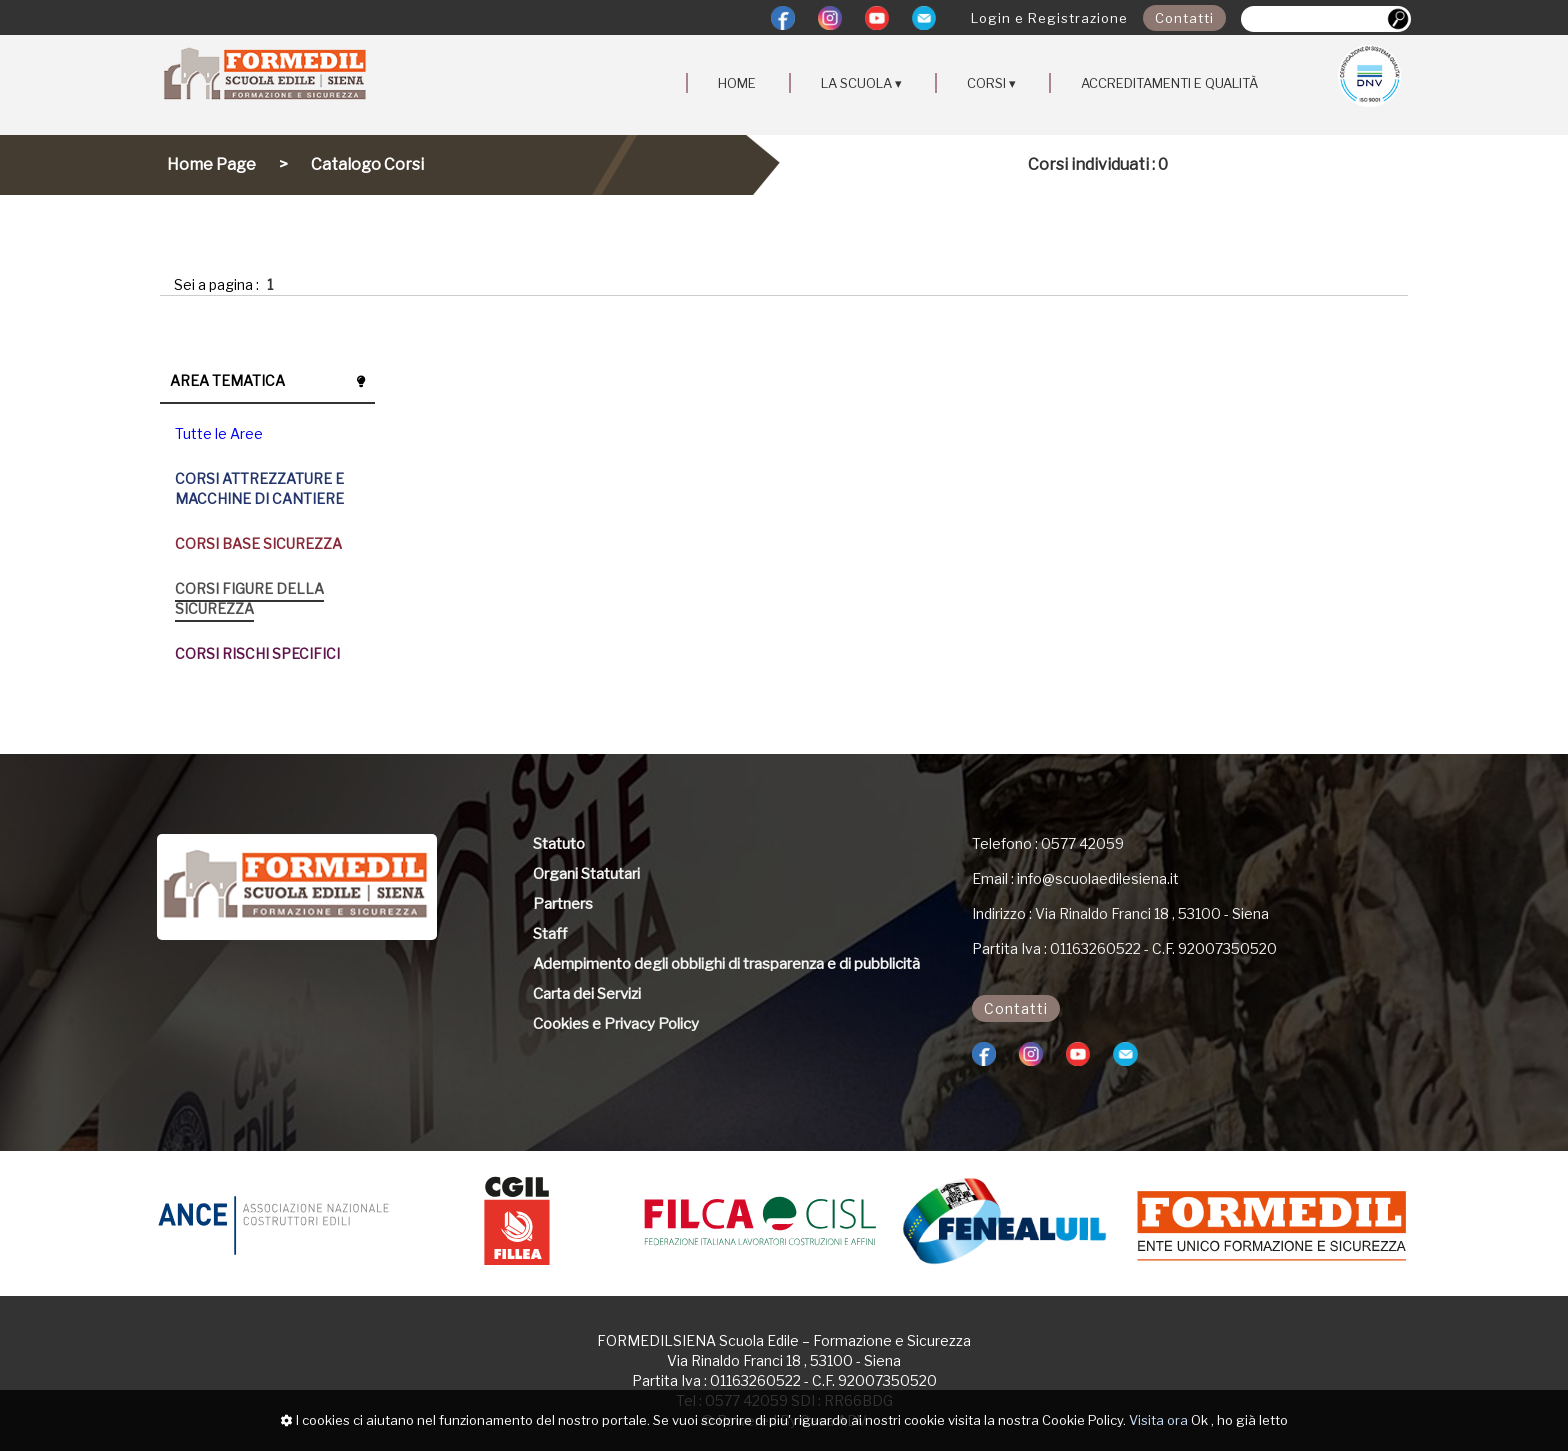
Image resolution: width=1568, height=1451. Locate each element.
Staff (550, 934)
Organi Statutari (586, 874)
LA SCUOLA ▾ (861, 83)
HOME (737, 83)
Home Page (211, 164)
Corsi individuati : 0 (1098, 164)
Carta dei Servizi (587, 994)
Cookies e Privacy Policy (616, 1024)
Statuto (559, 844)
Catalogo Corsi (367, 164)
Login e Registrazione (1049, 18)
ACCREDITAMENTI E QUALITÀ (1169, 83)
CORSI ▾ (991, 83)
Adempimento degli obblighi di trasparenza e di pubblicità (726, 964)
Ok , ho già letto (1239, 1420)
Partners (563, 904)
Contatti (1184, 18)
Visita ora (1158, 1420)
